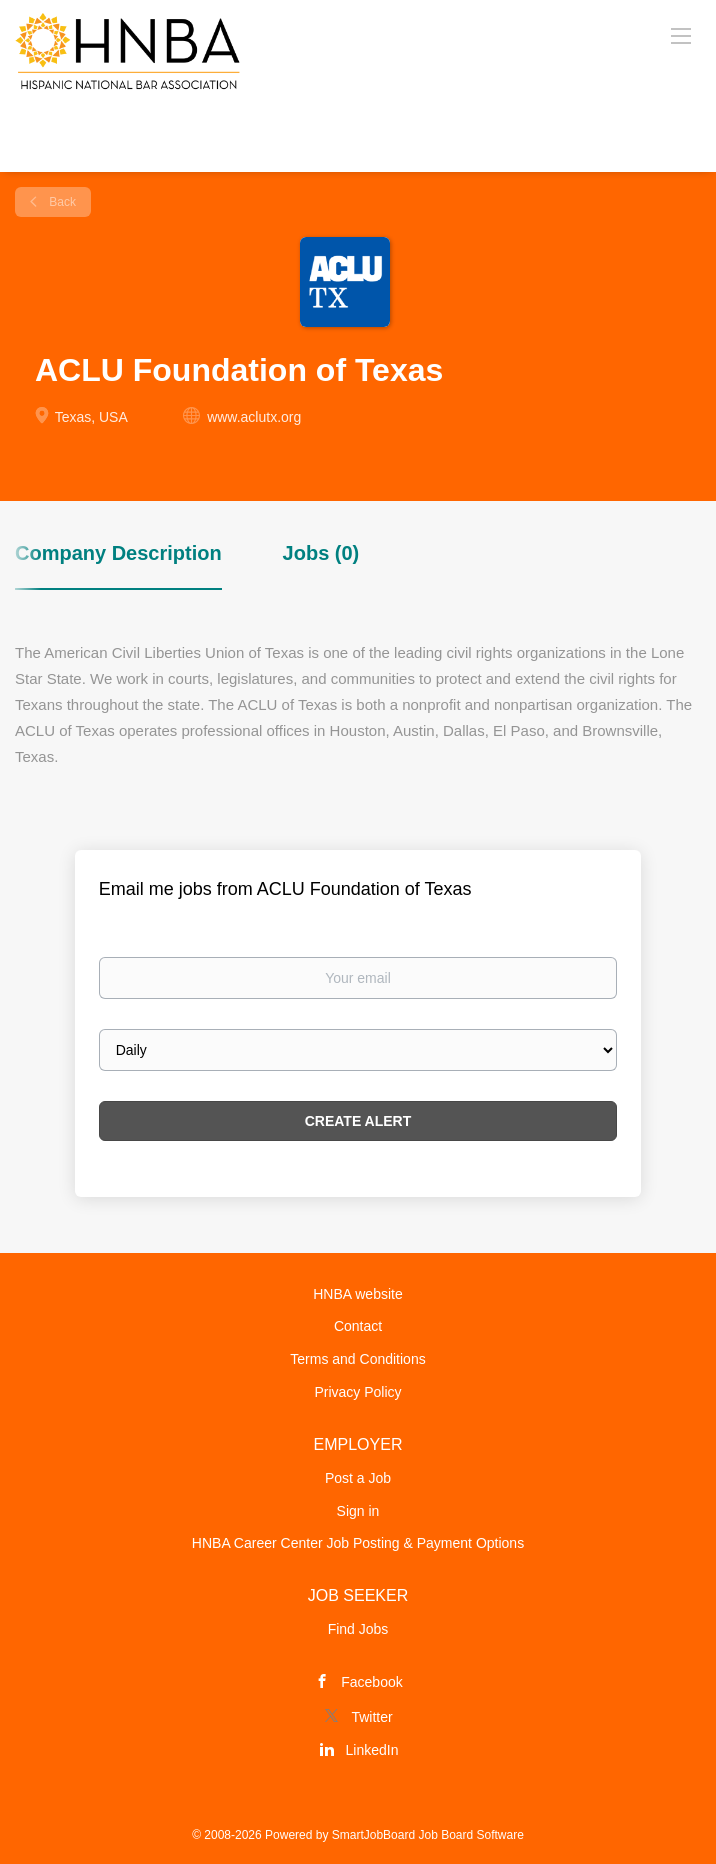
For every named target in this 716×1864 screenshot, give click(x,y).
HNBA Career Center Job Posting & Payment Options (358, 1543)
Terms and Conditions (357, 1359)
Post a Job (358, 1478)
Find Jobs (358, 1629)
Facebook (371, 1682)
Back (61, 202)
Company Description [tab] (118, 553)
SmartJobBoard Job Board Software (428, 1835)
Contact (358, 1326)
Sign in (358, 1511)
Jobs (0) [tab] (321, 553)
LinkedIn (372, 1750)
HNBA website (357, 1294)
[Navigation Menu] (681, 35)
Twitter (371, 1717)
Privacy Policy (357, 1392)
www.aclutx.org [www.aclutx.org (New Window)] (254, 417)
